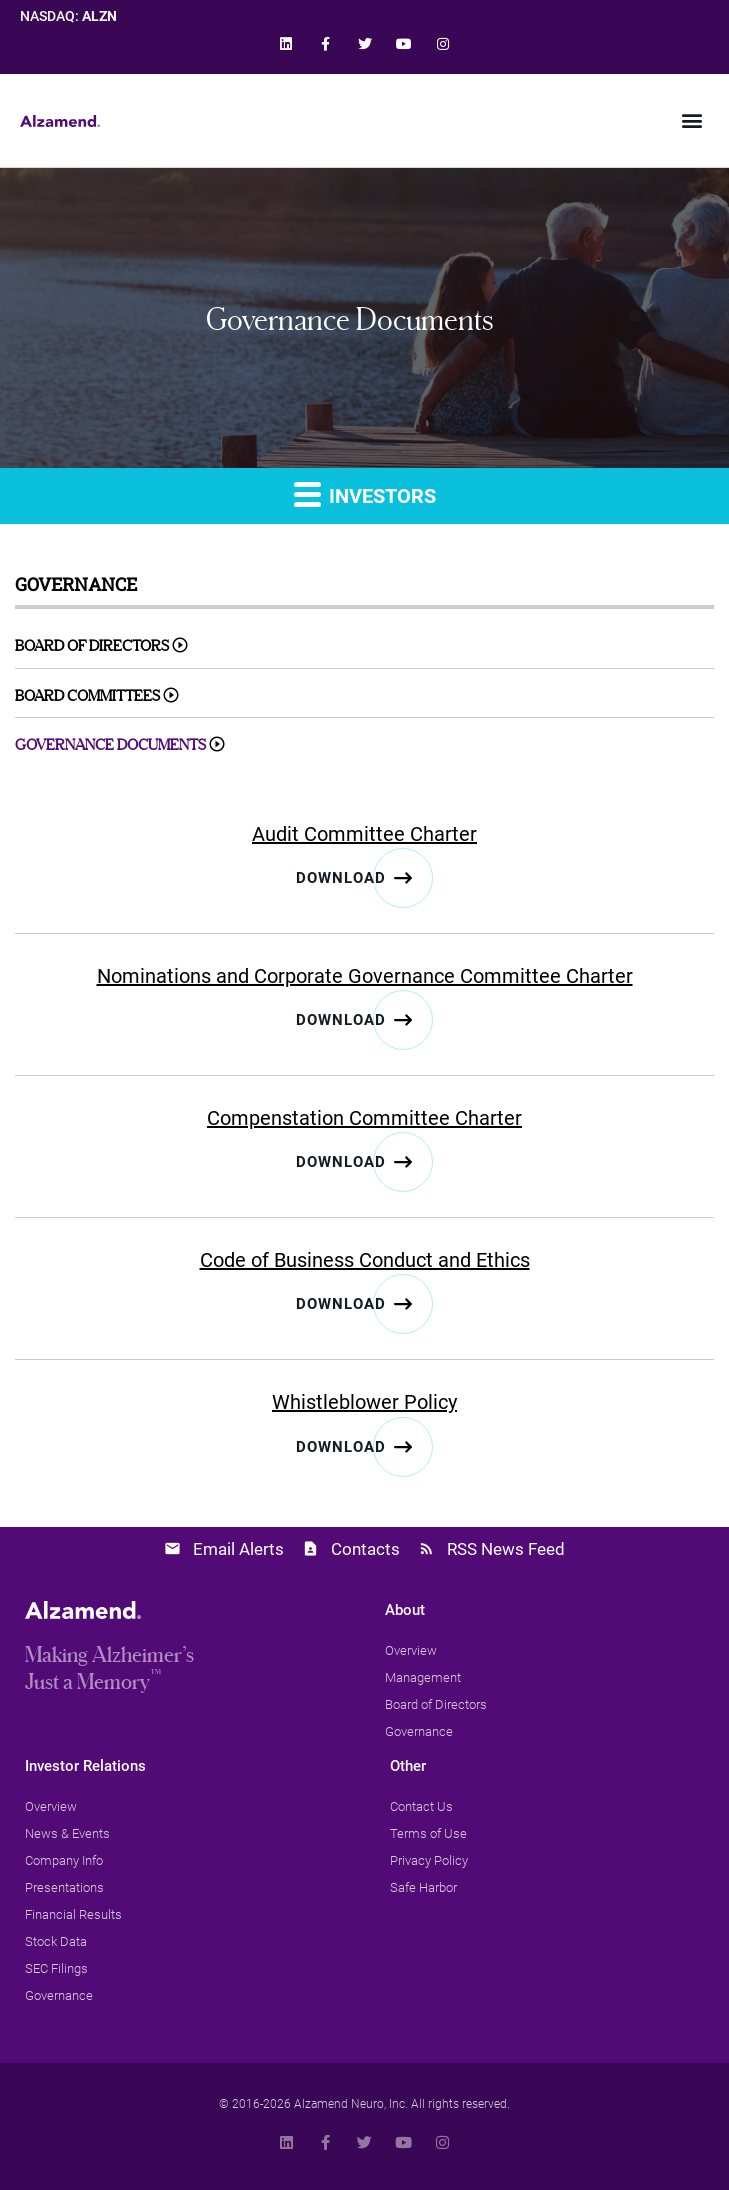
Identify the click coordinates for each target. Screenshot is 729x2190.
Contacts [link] (365, 1549)
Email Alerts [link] (238, 1549)
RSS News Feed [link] (506, 1549)
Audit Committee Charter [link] (364, 834)
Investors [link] (365, 493)
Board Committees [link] (87, 695)
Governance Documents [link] (110, 744)
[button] (692, 120)
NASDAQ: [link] (68, 16)
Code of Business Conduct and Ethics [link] (365, 1260)
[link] (286, 43)
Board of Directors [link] (92, 645)
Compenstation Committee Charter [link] (364, 1118)
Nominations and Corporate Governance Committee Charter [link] (365, 976)
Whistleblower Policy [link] (364, 1402)
